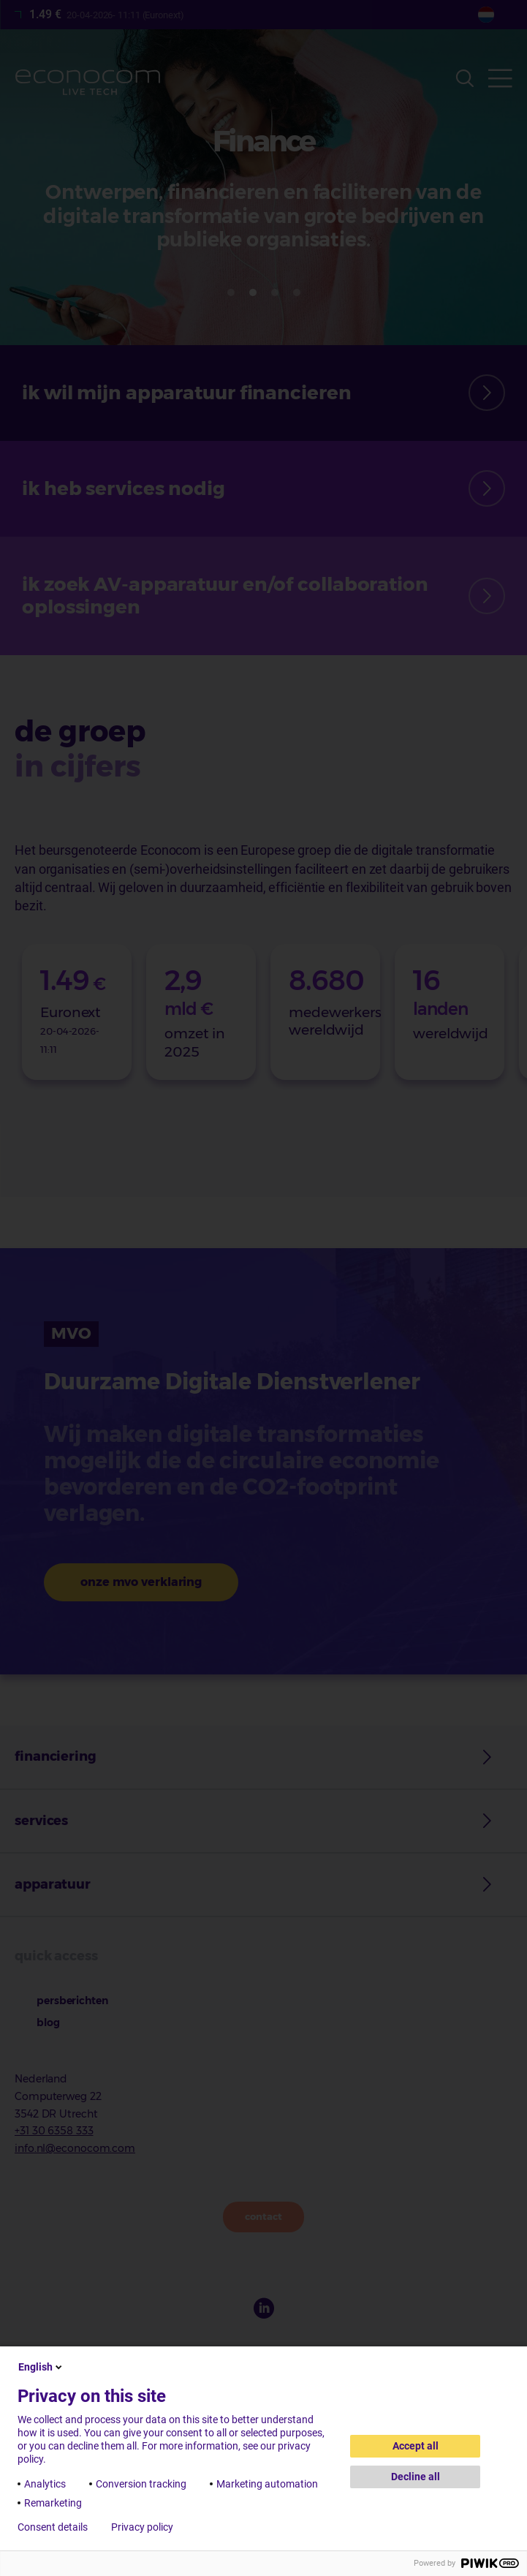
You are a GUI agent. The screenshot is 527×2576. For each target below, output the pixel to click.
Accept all (416, 2446)
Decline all (415, 2476)
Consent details (53, 2527)
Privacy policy (142, 2527)
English (41, 2367)
